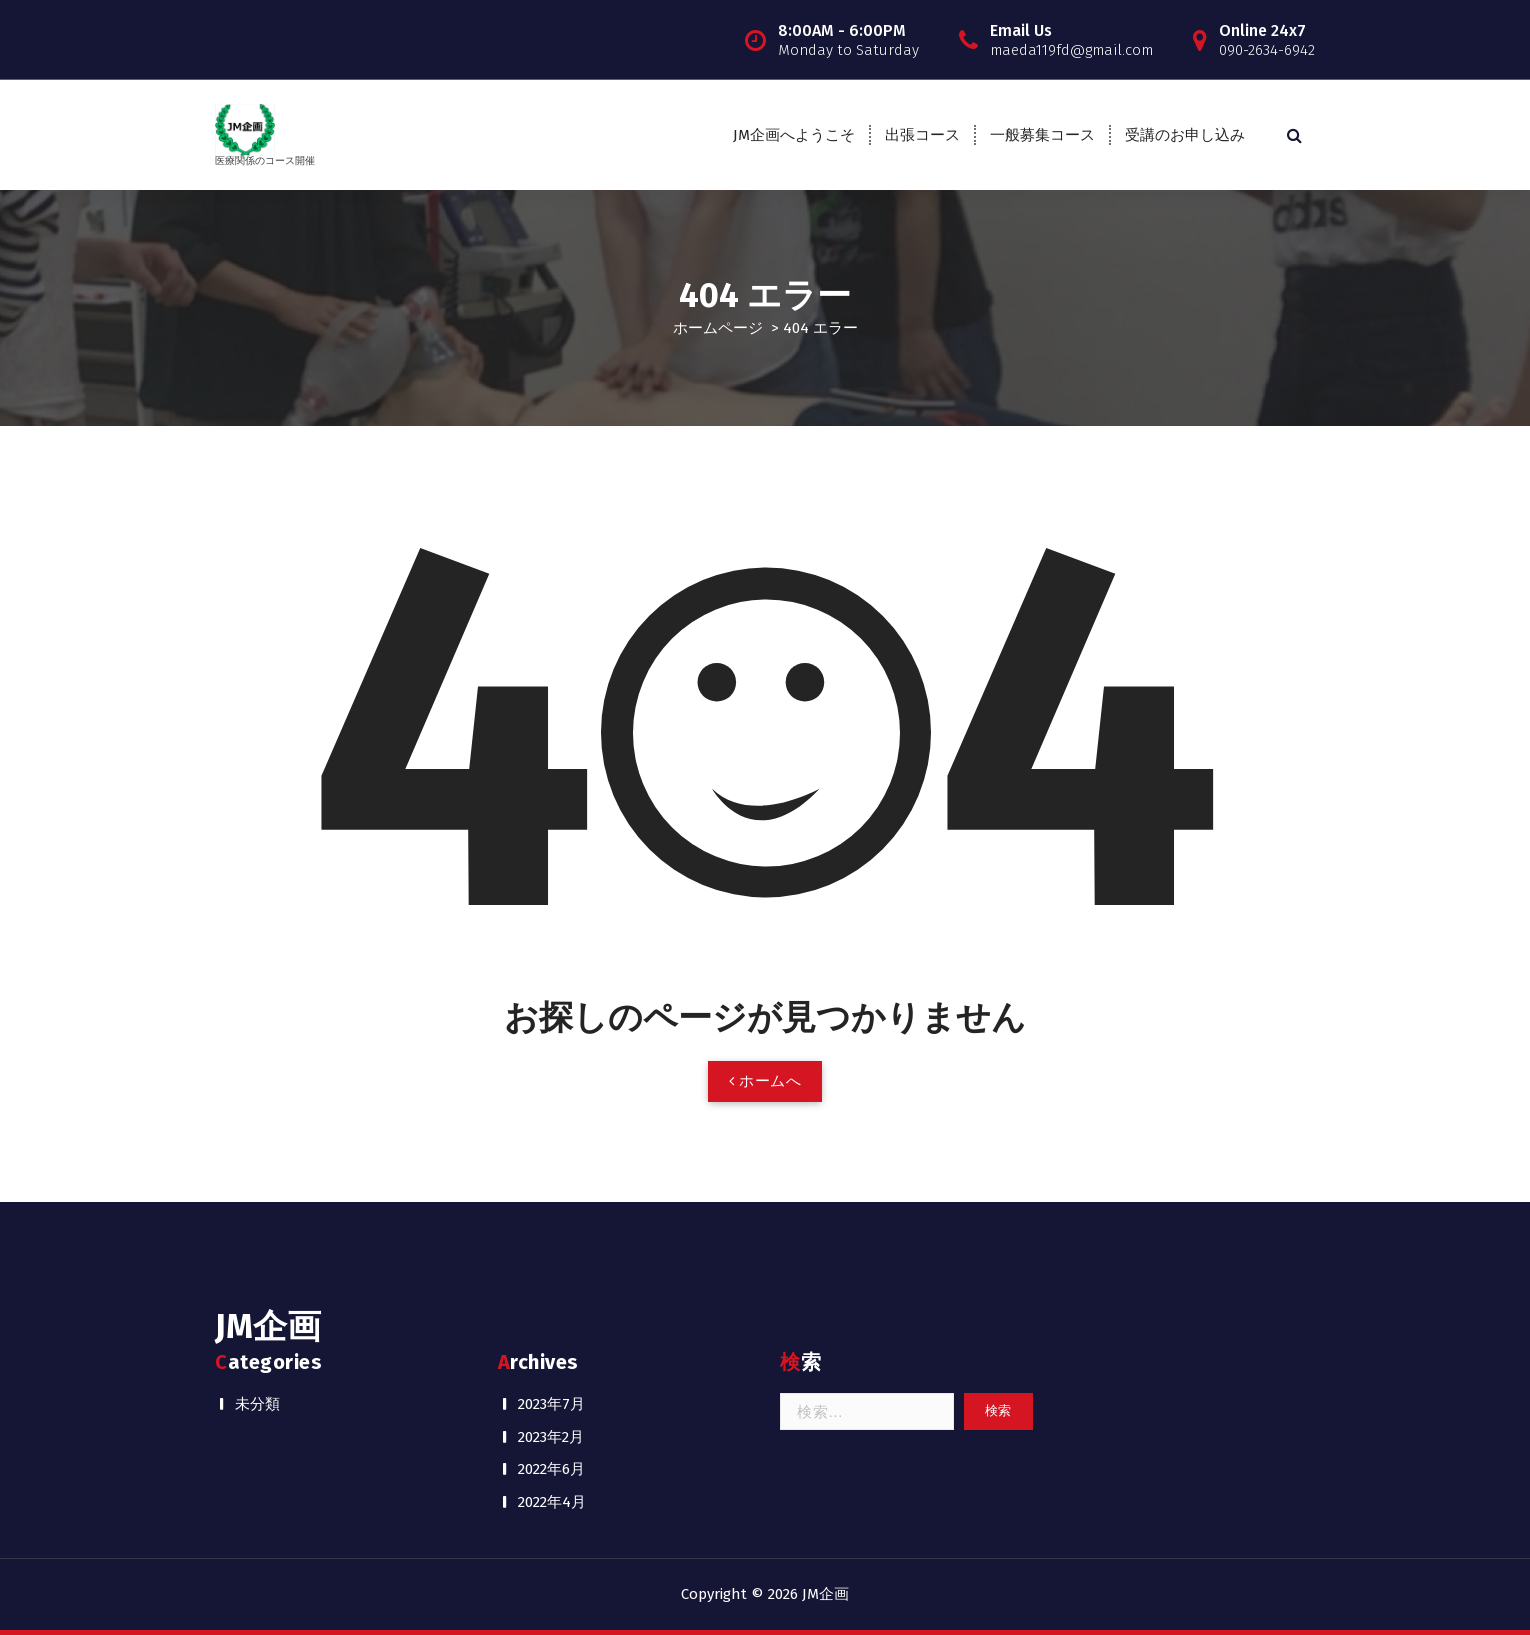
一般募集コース (1042, 135)
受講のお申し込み (1185, 135)
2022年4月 (552, 1502)
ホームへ (765, 1081)
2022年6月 (551, 1469)
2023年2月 (551, 1437)
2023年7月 (551, 1404)
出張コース (922, 135)
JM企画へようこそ (794, 135)
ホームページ (718, 328)
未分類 (257, 1404)
